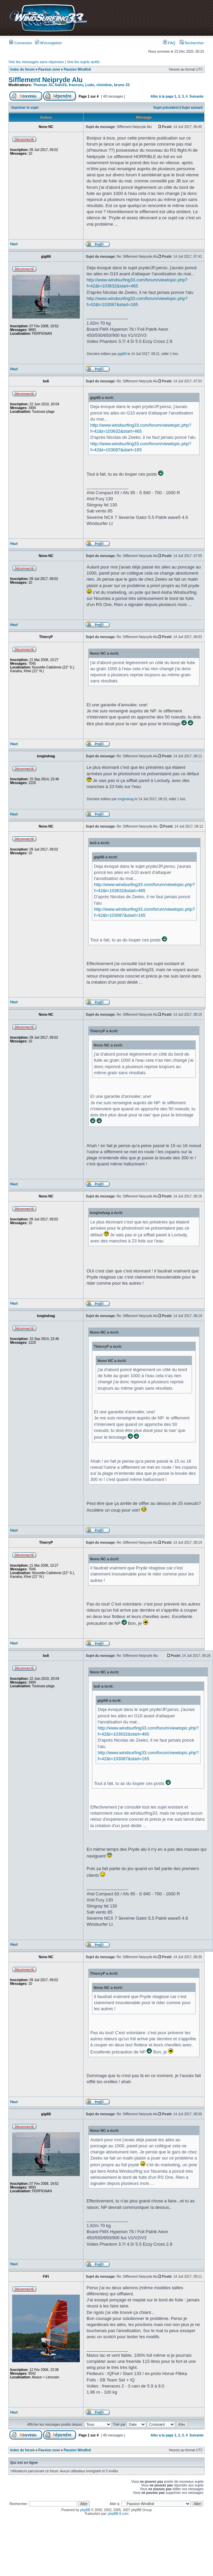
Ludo (89, 85)
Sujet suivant (192, 107)
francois (76, 85)
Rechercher (192, 43)
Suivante (196, 96)
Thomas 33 (42, 85)
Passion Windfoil (77, 69)
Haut (14, 244)
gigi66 (122, 354)
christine (104, 85)
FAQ (169, 43)
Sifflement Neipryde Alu (45, 79)
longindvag (126, 799)
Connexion (20, 43)
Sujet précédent (166, 107)
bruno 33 (121, 85)
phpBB (85, 2510)
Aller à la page (161, 96)
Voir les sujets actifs (83, 62)
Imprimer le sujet (25, 107)
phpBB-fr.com (118, 2514)
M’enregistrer (48, 43)
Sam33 (60, 85)
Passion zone (49, 69)
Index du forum (22, 69)
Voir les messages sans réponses (36, 62)
